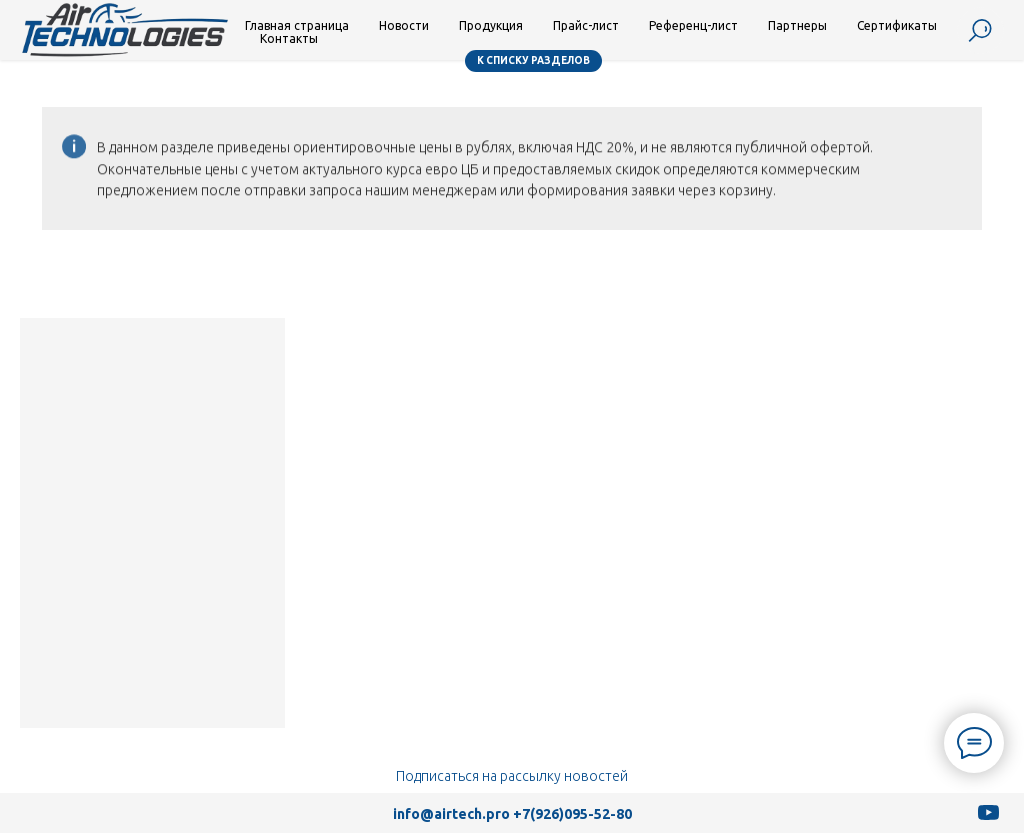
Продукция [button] (491, 25)
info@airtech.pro (451, 814)
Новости (404, 25)
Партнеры (797, 25)
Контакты (289, 38)
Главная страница (297, 25)
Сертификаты (897, 25)
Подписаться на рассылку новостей (512, 776)
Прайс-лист (586, 25)
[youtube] (988, 819)
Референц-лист (693, 25)
